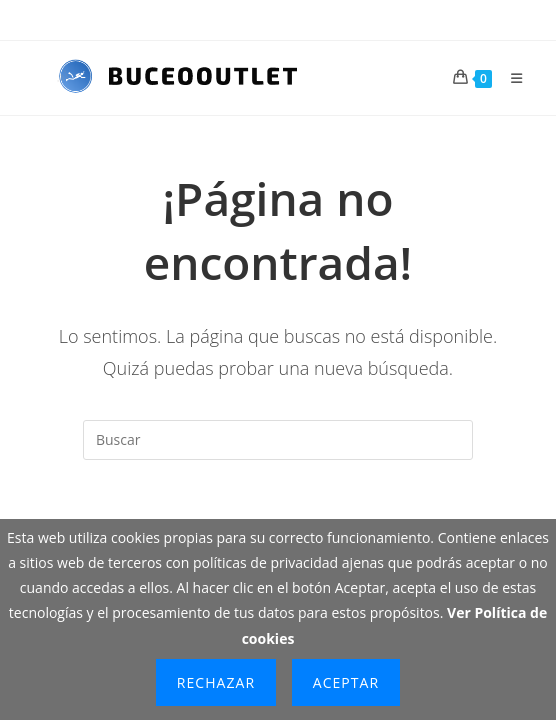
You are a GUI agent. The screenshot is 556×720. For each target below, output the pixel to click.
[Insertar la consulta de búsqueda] (278, 440)
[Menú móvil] (509, 78)
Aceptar (346, 682)
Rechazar (216, 682)
